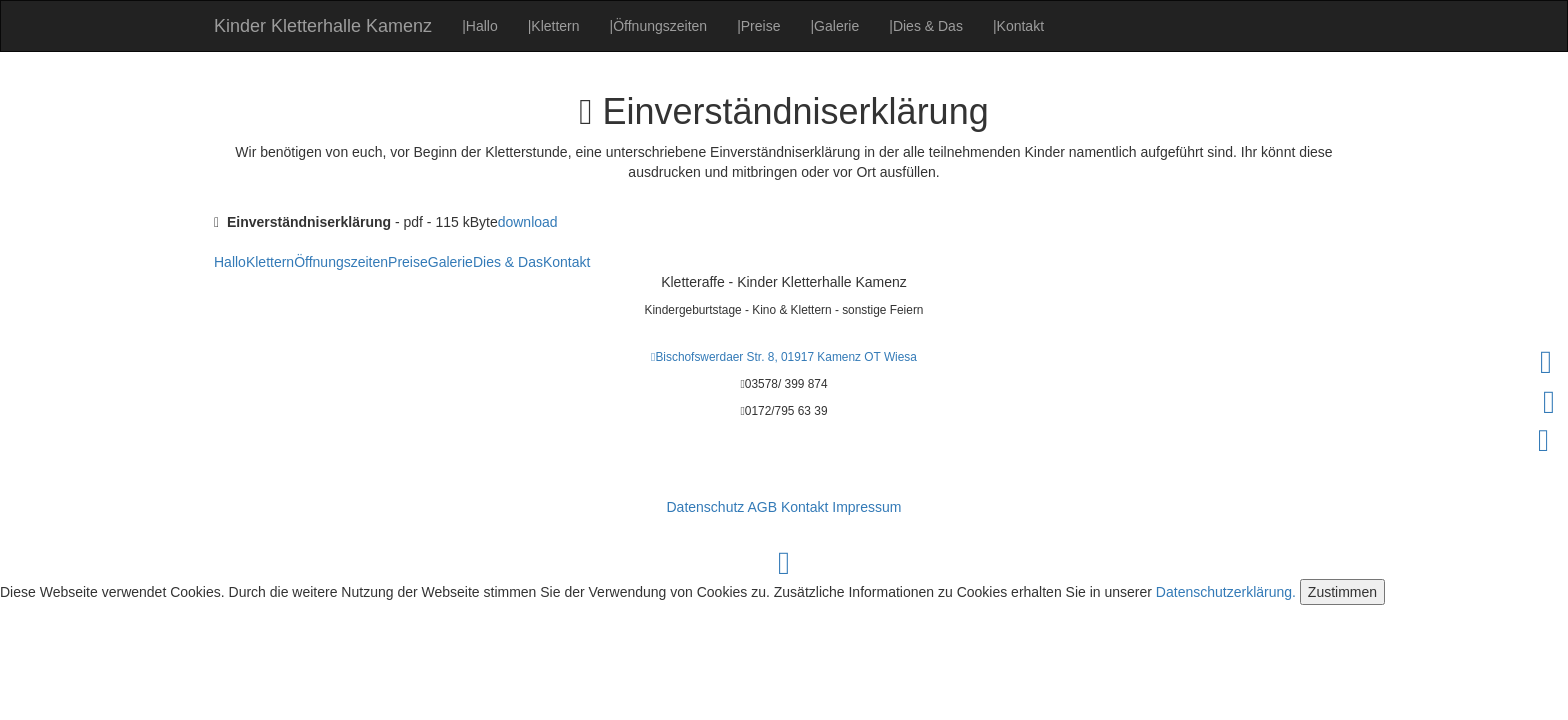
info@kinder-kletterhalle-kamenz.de (783, 458)
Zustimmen (1342, 592)
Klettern (554, 26)
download (528, 222)
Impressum (866, 507)
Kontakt (1018, 26)
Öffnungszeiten (659, 26)
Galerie (834, 26)
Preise (758, 26)
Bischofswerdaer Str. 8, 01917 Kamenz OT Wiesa (784, 357)
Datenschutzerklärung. (1226, 592)
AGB (762, 507)
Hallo (480, 26)
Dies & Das (926, 26)
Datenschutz (705, 507)
